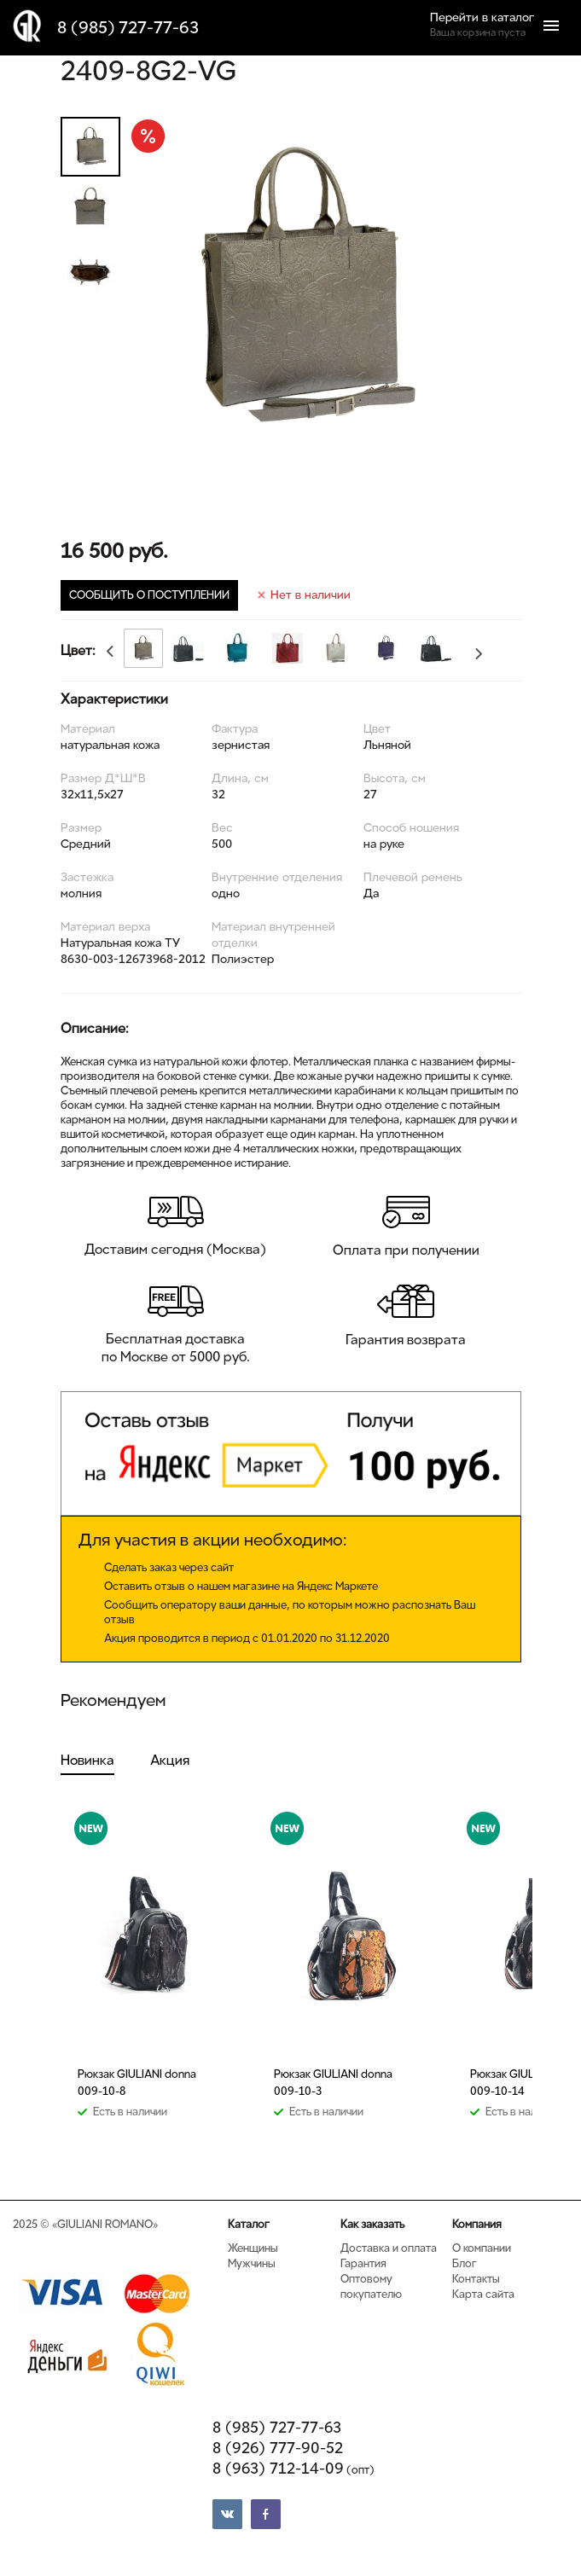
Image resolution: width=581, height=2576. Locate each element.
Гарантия (363, 2263)
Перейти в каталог (482, 17)
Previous (106, 648)
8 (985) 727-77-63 (128, 27)
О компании (481, 2248)
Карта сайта (483, 2294)
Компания (477, 2224)
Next (482, 656)
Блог (464, 2263)
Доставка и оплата (388, 2248)
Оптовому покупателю (371, 2286)
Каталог (249, 2224)
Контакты (476, 2278)
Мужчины (252, 2263)
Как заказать (372, 2224)
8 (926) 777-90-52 (277, 2448)
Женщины (253, 2248)
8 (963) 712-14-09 (293, 2468)
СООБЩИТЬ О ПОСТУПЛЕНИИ (149, 595)
